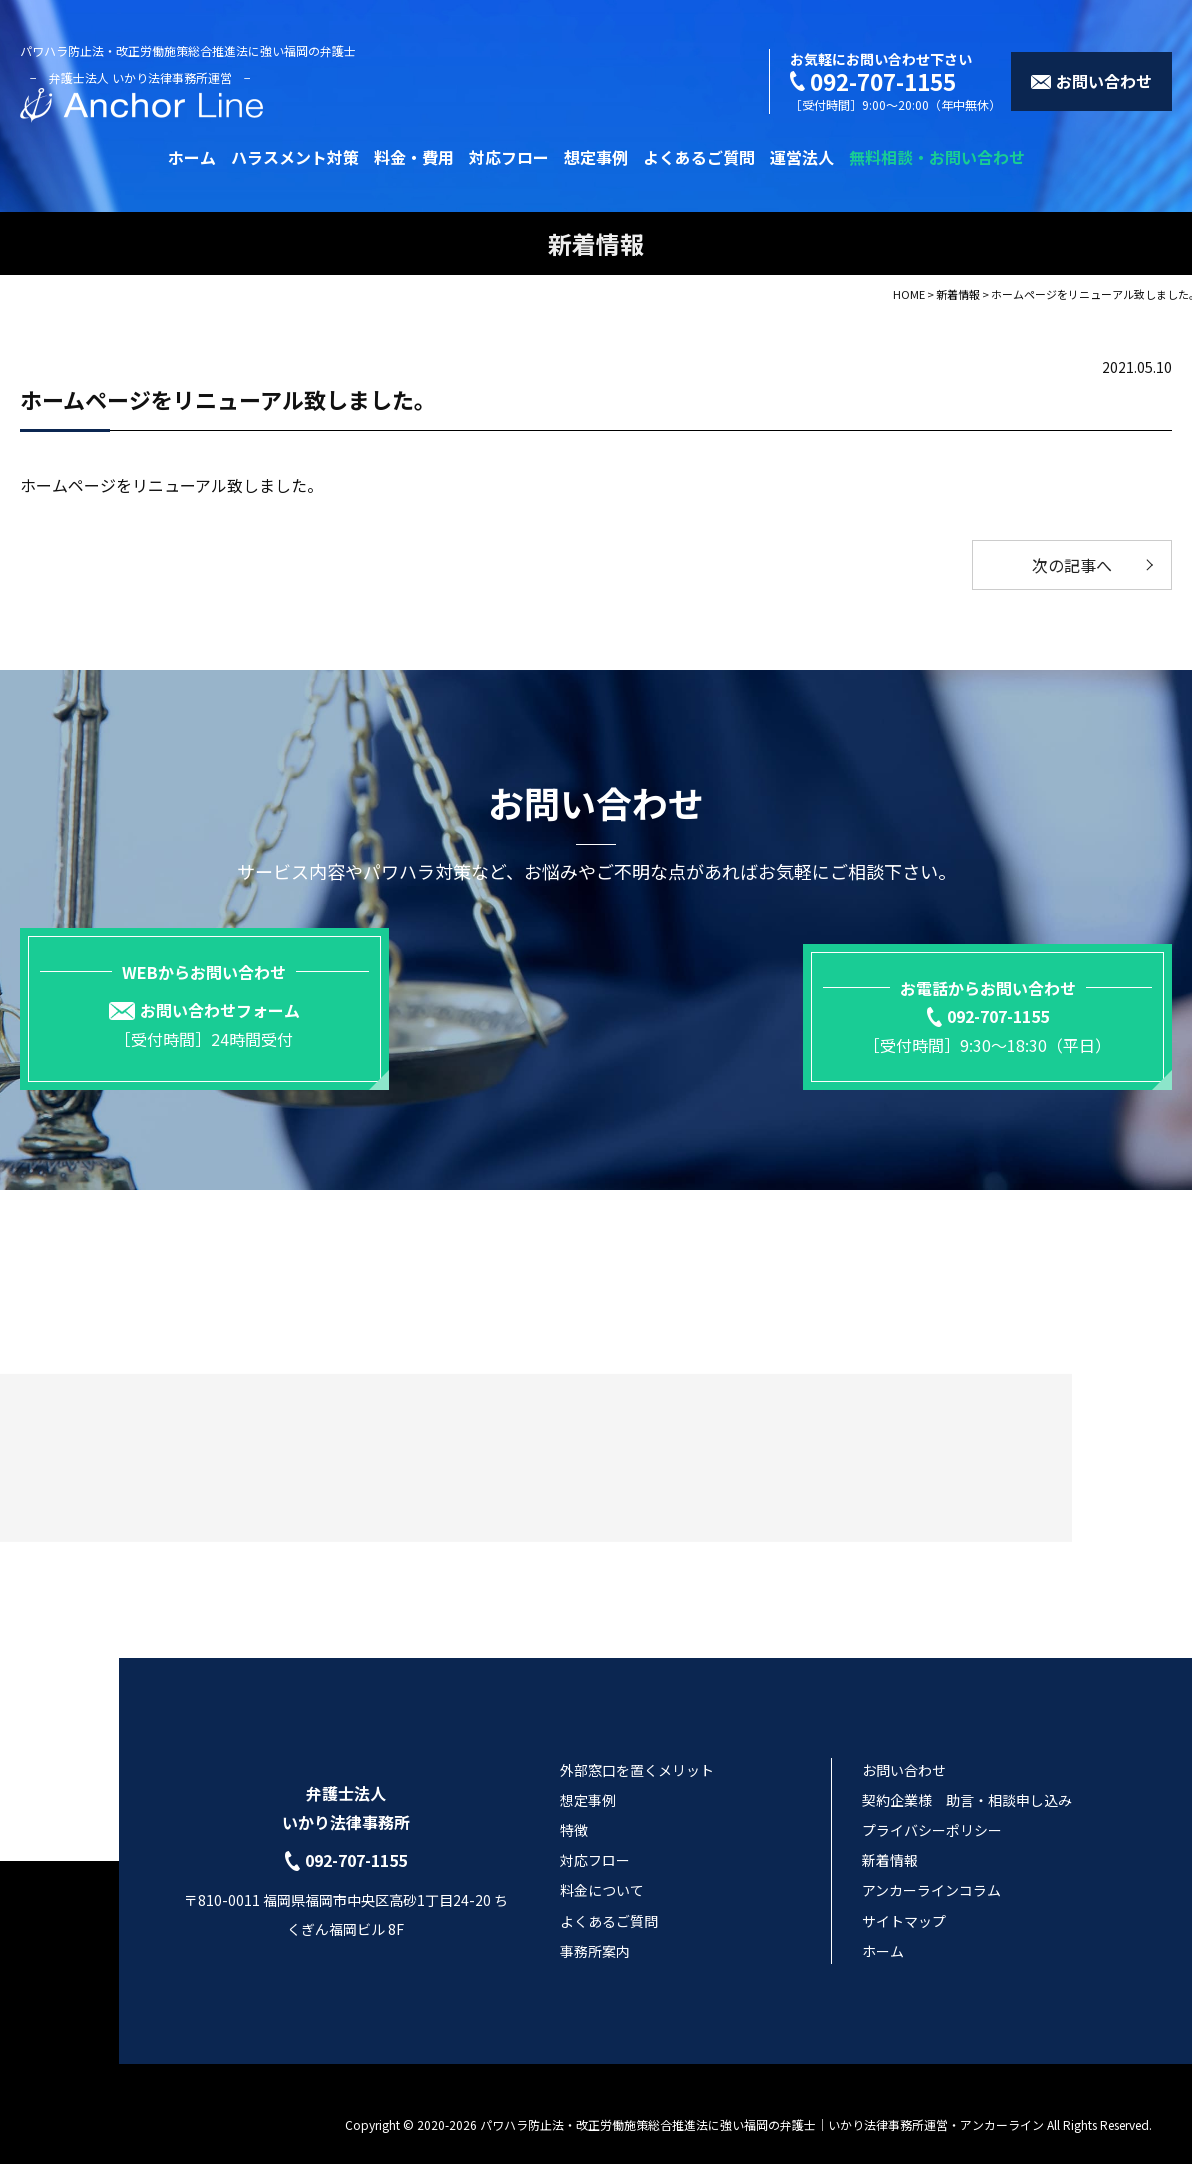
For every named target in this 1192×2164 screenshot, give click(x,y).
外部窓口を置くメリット (637, 1748)
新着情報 (890, 1839)
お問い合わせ (904, 1748)
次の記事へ (1072, 565)
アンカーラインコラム (931, 1869)
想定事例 (596, 157)
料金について (602, 1869)
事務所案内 (595, 1930)
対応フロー (509, 157)
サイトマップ (904, 1899)
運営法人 (802, 157)
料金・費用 (414, 157)
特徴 (574, 1809)
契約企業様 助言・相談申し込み (967, 1779)
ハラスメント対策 (295, 157)
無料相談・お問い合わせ (937, 157)
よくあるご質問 (699, 157)
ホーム (192, 157)
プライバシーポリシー (932, 1809)
